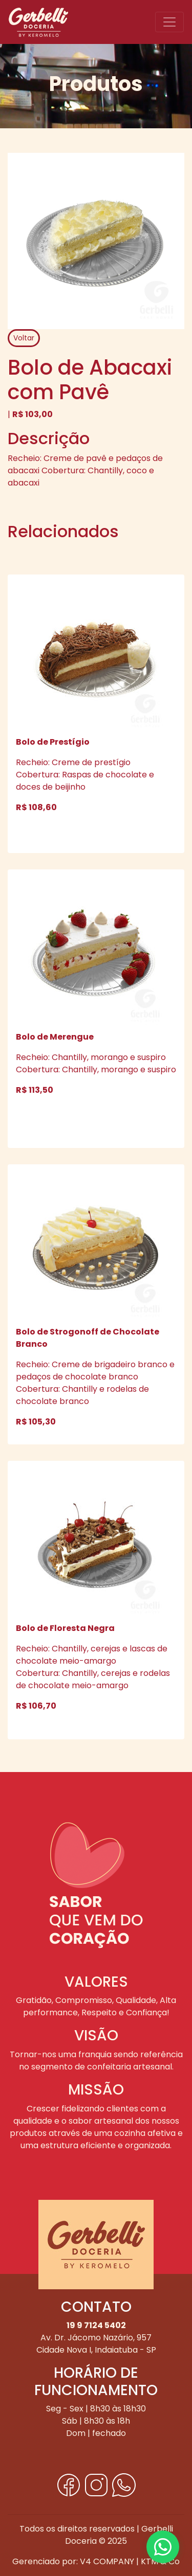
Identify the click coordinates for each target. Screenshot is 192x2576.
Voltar (23, 338)
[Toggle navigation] (169, 22)
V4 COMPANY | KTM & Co (130, 2561)
